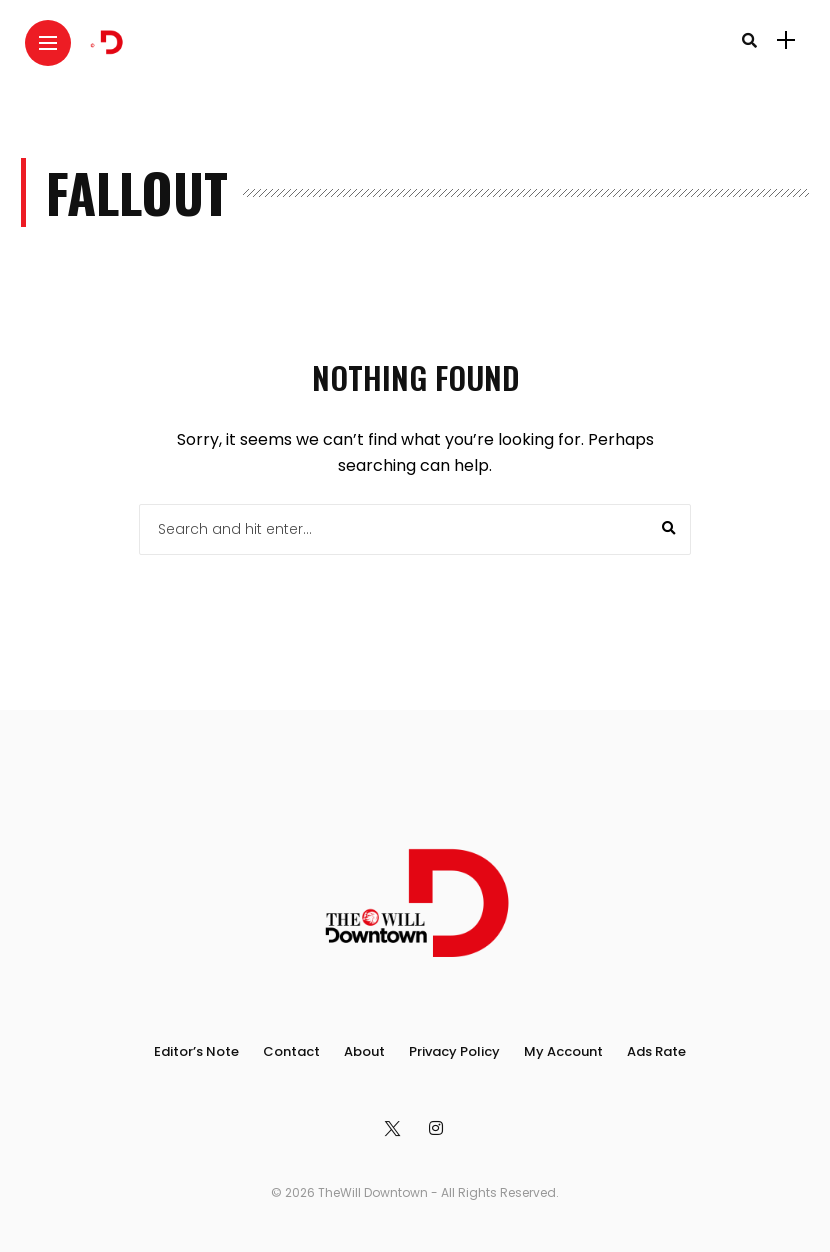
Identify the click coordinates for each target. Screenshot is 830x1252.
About (364, 1051)
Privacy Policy (454, 1051)
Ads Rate (656, 1051)
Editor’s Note (196, 1051)
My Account (563, 1051)
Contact (291, 1051)
